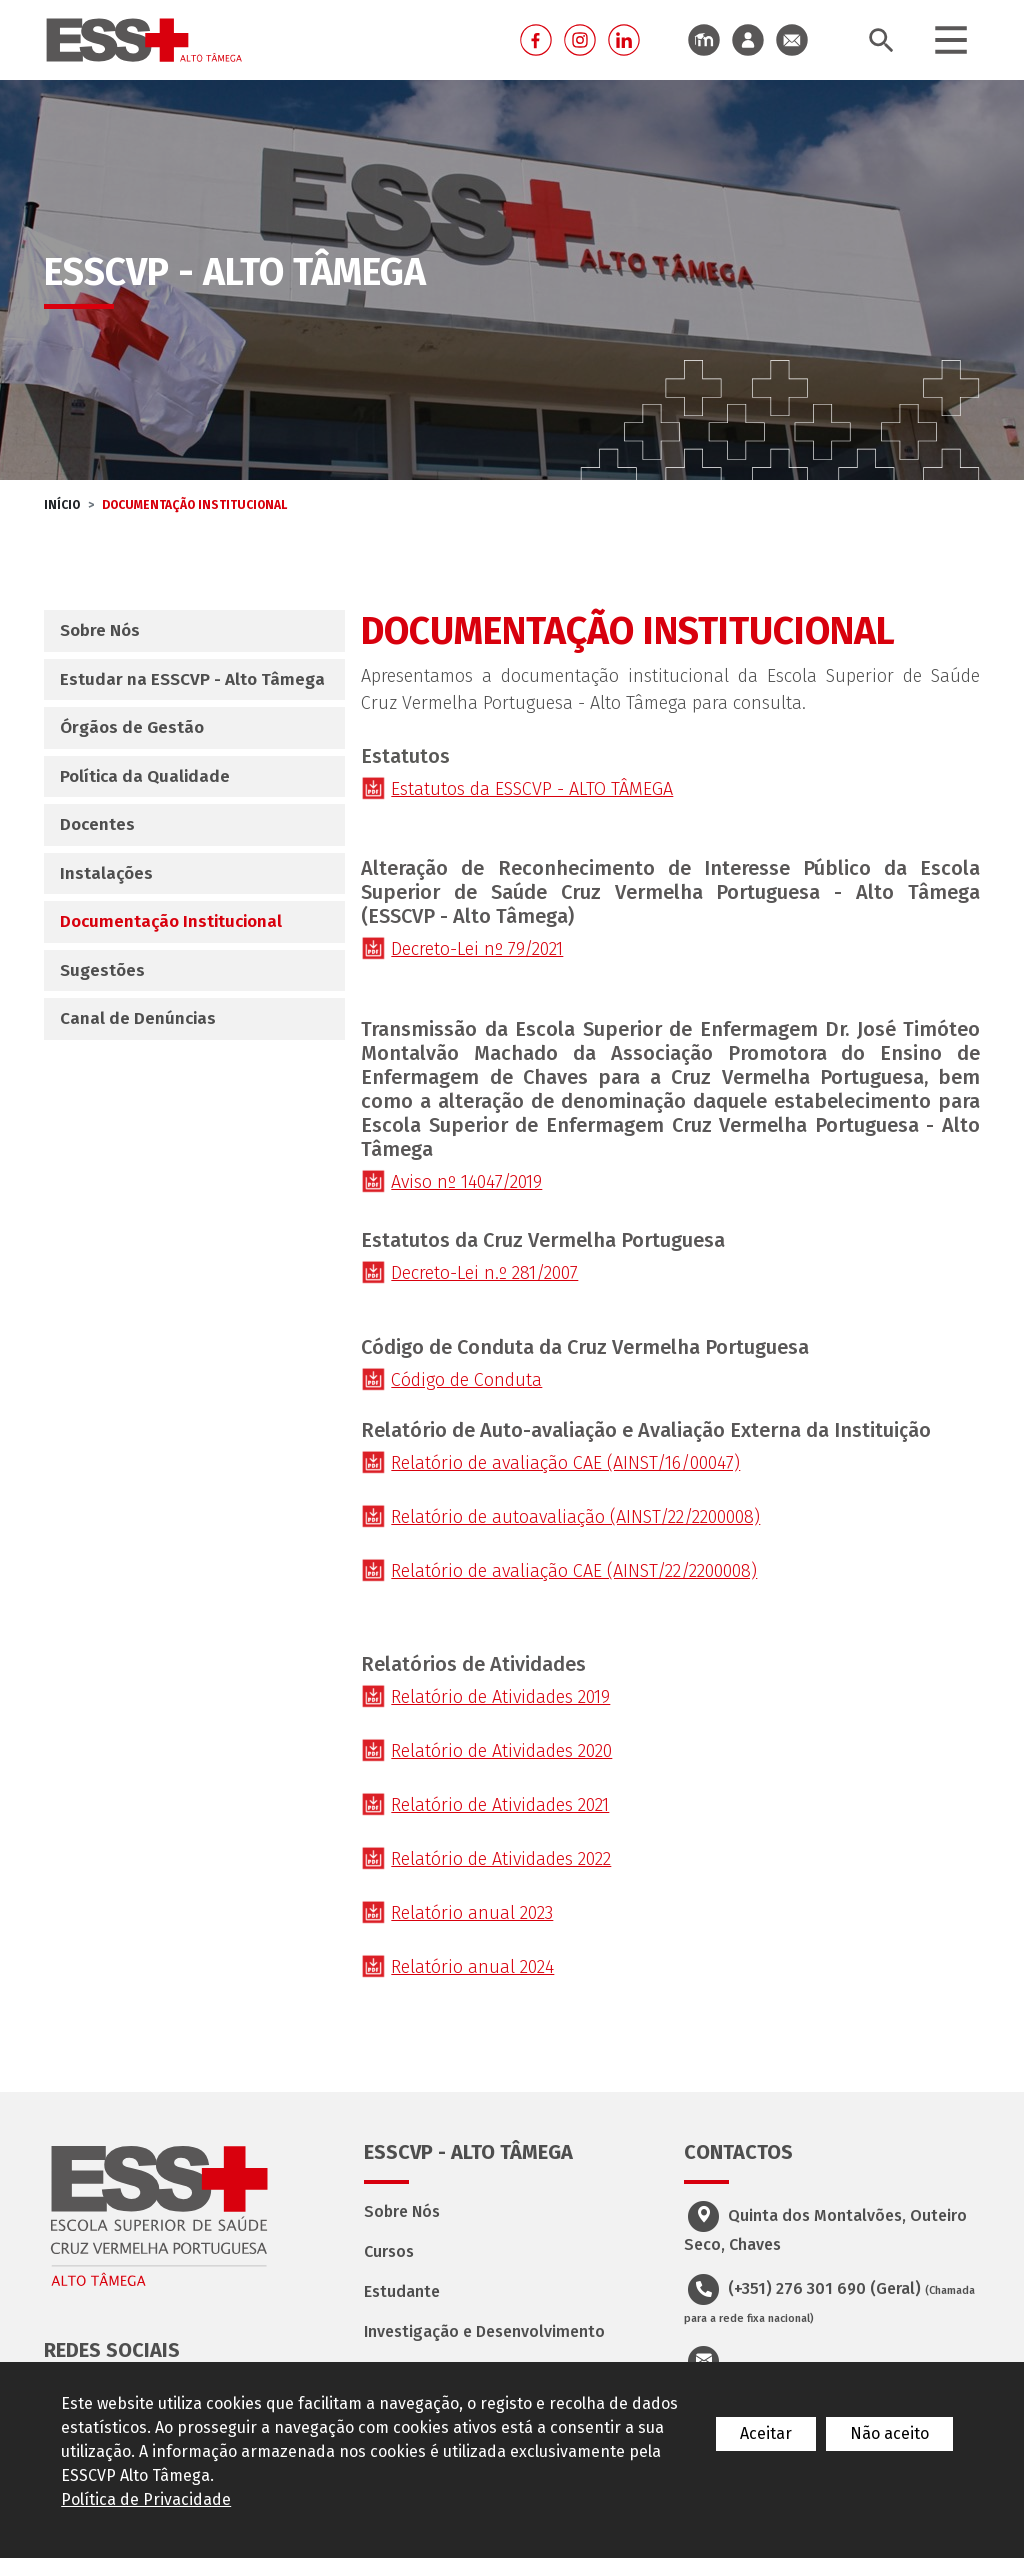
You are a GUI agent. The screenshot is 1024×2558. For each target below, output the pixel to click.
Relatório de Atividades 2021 (500, 1805)
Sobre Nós (402, 2211)
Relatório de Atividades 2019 (500, 1697)
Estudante (402, 2291)
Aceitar (766, 2433)
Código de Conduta (466, 1380)
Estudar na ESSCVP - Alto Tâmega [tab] (192, 679)
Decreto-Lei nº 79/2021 (477, 949)
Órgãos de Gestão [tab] (132, 727)
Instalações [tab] (106, 873)
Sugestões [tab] (102, 970)
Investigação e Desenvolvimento (484, 2331)
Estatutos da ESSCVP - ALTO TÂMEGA (532, 789)
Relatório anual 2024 (472, 1967)
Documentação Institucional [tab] (171, 921)
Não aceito (889, 2433)
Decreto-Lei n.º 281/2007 (484, 1273)
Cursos (389, 2251)
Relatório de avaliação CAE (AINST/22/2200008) (574, 1571)
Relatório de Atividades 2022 (501, 1859)
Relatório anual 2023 (472, 1913)
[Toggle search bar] (881, 40)
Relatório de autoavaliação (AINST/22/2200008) (575, 1517)
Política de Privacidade (146, 2499)
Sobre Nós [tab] (100, 630)
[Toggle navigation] (951, 40)
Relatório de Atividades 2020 (501, 1751)
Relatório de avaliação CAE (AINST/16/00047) (565, 1463)
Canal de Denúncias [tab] (138, 1018)
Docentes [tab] (97, 824)
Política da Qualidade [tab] (145, 776)
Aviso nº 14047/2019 (466, 1182)
